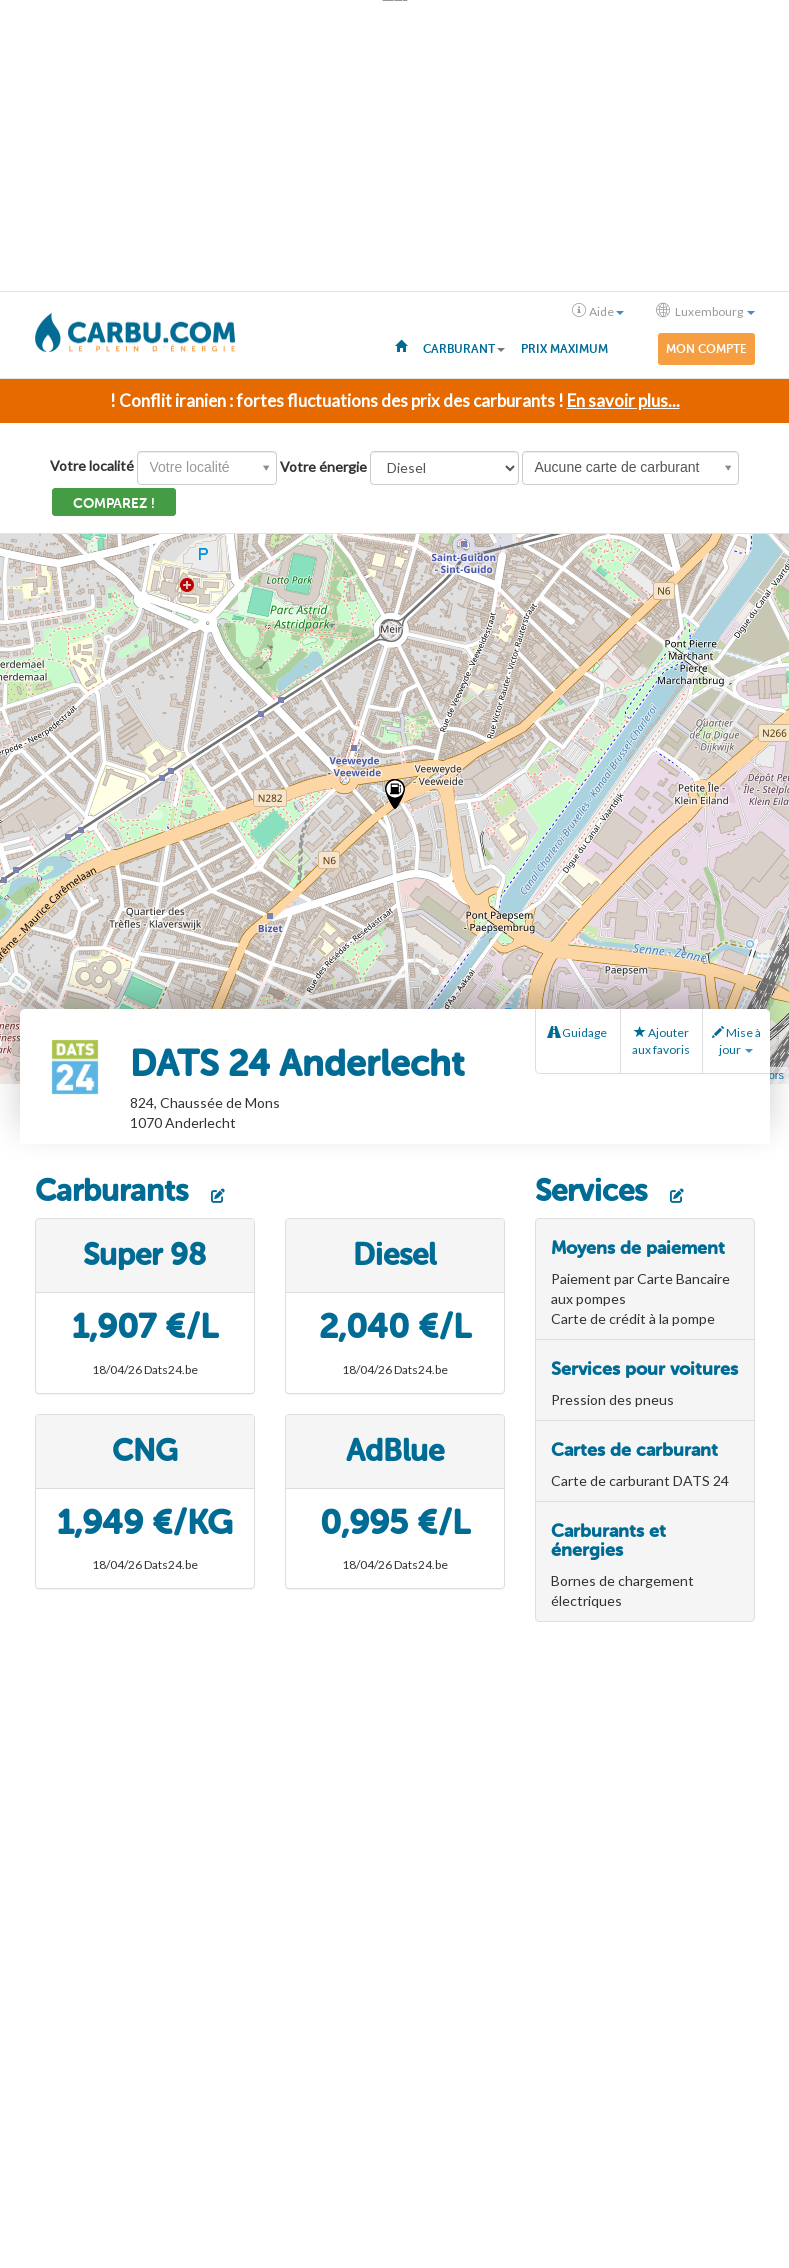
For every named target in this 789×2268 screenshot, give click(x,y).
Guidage (577, 1032)
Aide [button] (598, 311)
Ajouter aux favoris (661, 1041)
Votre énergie (323, 466)
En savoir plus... (623, 400)
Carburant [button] (464, 349)
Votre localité (92, 465)
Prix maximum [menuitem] (564, 349)
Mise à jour (736, 1041)
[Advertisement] (395, 146)
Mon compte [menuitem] (706, 349)
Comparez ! (114, 503)
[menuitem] (401, 345)
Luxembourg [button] (705, 311)
